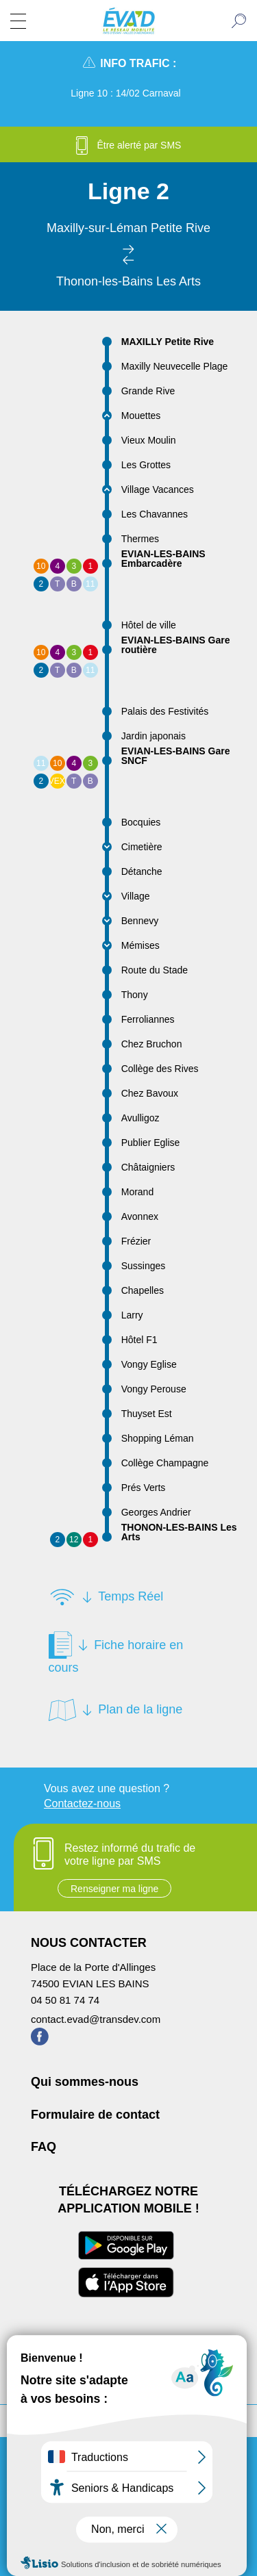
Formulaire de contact (95, 2114)
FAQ (43, 2147)
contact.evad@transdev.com (95, 2019)
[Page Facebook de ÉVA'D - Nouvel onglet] (40, 2042)
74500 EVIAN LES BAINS (90, 1983)
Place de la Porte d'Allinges (93, 1967)
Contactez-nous (82, 1803)
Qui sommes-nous (84, 2082)
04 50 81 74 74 (65, 2000)
